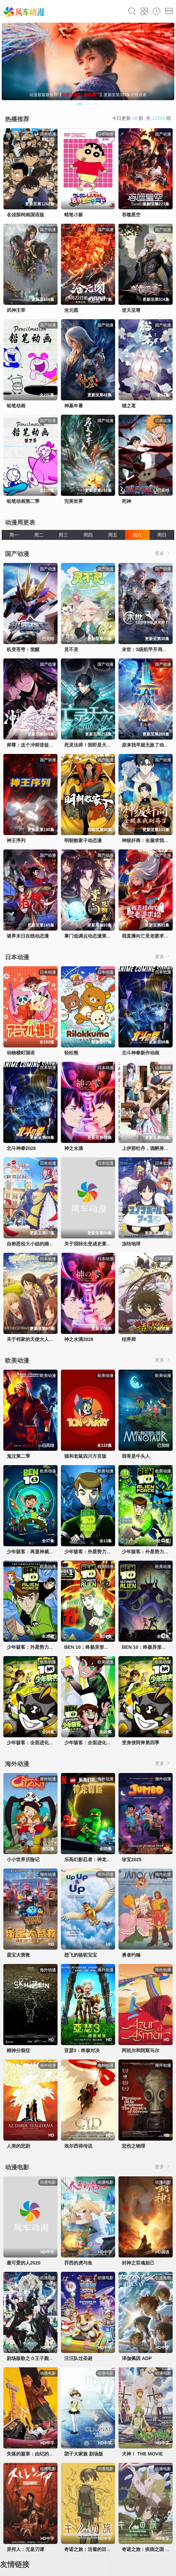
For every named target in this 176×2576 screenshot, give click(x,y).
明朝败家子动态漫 (83, 840)
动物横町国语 (21, 1052)
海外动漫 (17, 1764)
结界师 (129, 1339)
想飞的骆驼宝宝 (80, 1955)
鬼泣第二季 (18, 1456)
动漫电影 (17, 2167)
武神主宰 (16, 310)
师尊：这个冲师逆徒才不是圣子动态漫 (46, 745)
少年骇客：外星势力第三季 (35, 1647)
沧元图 (71, 310)
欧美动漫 (17, 1360)
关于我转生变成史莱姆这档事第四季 (101, 1243)
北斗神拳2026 (21, 1148)
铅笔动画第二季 (23, 501)
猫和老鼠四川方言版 (85, 1456)
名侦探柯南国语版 (25, 214)
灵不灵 (71, 649)
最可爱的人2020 (23, 2262)
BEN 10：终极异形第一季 (91, 1647)
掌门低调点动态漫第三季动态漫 (97, 936)
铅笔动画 (16, 405)
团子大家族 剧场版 (83, 2453)
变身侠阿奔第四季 (140, 1742)
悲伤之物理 (133, 2146)
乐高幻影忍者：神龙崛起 (90, 1859)
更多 (163, 553)
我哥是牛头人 (136, 1456)
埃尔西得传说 (78, 2146)
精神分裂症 (18, 2050)
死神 (126, 501)
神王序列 (16, 840)
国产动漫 (17, 554)
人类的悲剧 (18, 2146)
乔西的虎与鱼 (78, 2262)
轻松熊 (71, 1052)
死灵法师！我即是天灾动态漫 (94, 745)
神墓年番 (73, 405)
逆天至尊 (131, 310)
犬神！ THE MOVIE (142, 2453)
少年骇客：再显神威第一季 (35, 1551)
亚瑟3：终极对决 (82, 2050)
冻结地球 (131, 1243)
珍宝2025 (132, 1859)
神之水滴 (73, 1148)
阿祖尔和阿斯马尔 (140, 2050)
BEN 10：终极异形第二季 (149, 1647)
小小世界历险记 (23, 1859)
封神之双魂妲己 (138, 2262)
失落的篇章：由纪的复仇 (32, 2453)
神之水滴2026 (78, 1339)
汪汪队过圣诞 (78, 2358)
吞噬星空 (131, 214)
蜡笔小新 (73, 214)
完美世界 (73, 501)
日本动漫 (17, 957)
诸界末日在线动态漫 (28, 936)
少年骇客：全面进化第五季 (92, 1742)
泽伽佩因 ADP (137, 2358)
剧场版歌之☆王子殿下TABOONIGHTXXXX (52, 2358)
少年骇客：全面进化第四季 (35, 1742)
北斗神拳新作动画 (140, 1052)
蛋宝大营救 (18, 1955)
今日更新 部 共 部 (141, 118)
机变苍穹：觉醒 (23, 649)
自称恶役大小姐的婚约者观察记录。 (44, 1243)
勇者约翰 (131, 1955)
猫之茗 (129, 405)
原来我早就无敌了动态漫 (147, 745)
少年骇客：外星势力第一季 (92, 1551)
